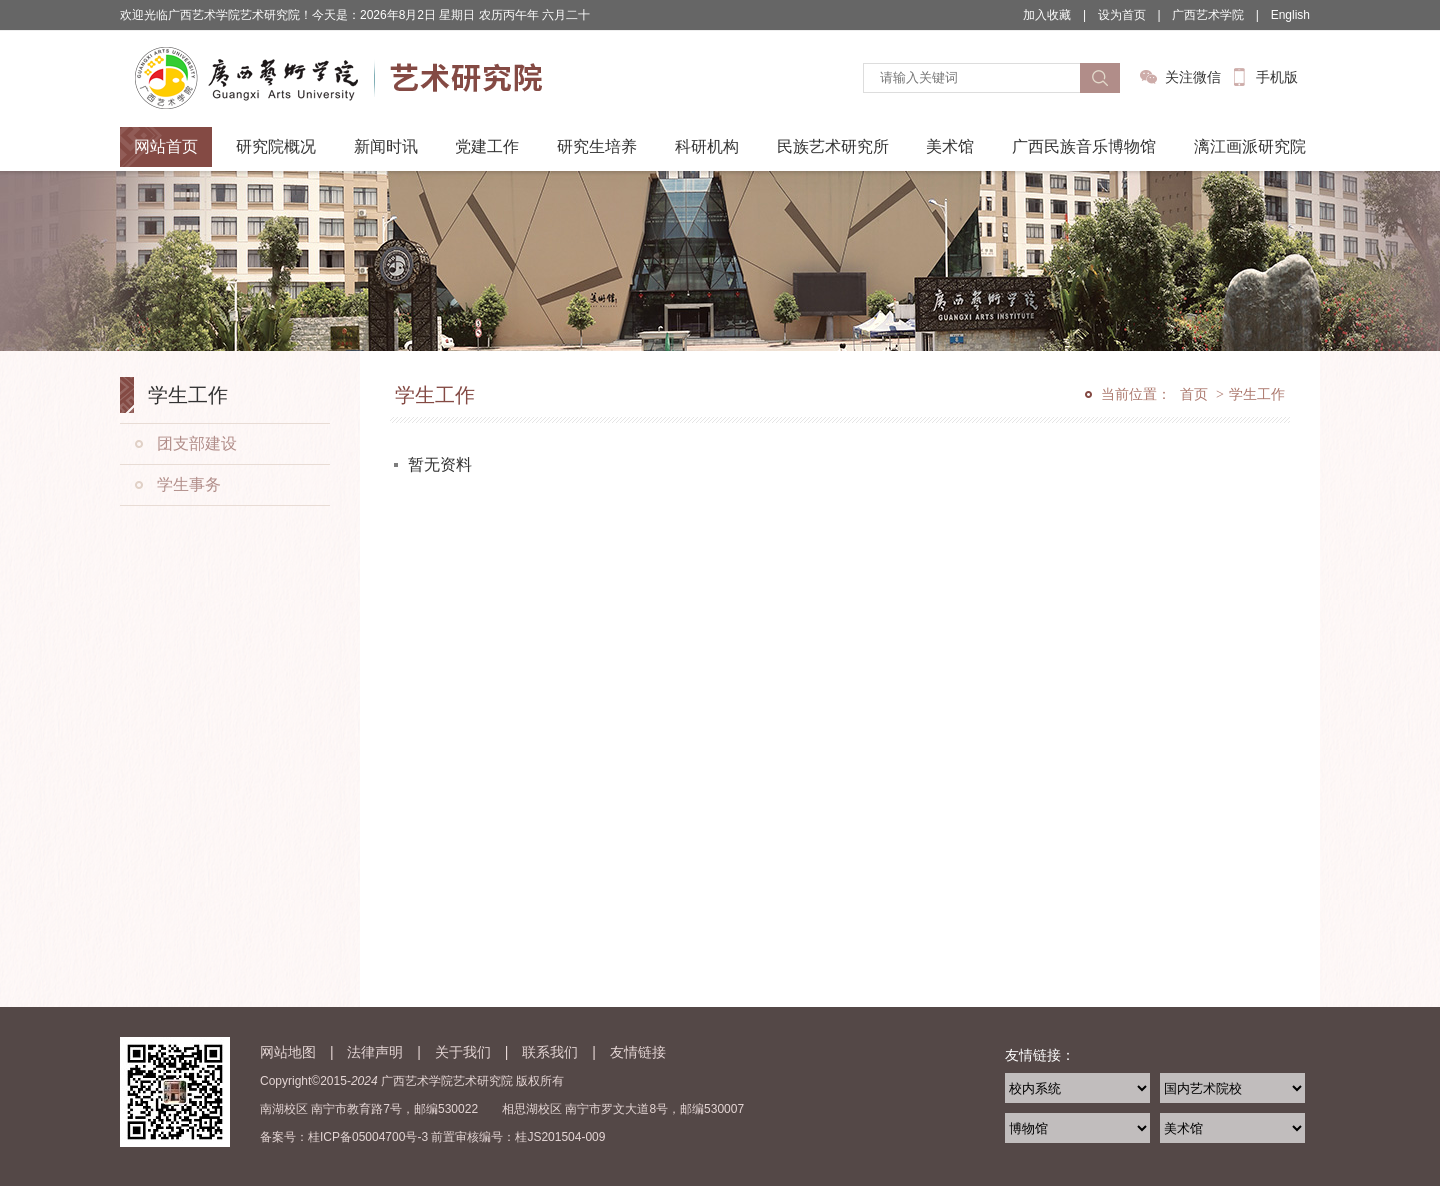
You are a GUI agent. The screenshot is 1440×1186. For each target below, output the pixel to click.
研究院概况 (276, 146)
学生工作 (1257, 394)
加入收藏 (1047, 15)
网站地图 (288, 1052)
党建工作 (487, 146)
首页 (1194, 394)
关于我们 (463, 1052)
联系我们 (550, 1052)
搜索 (1106, 81)
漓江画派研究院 (1250, 146)
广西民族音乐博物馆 (1084, 146)
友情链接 (638, 1052)
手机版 (1277, 77)
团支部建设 (197, 443)
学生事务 (189, 484)
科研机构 (707, 146)
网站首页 (166, 146)
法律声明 (375, 1052)
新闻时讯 (386, 146)
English (1290, 15)
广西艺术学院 (1208, 15)
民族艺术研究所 (833, 146)
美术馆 (950, 146)
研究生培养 (597, 146)
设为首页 (1122, 15)
